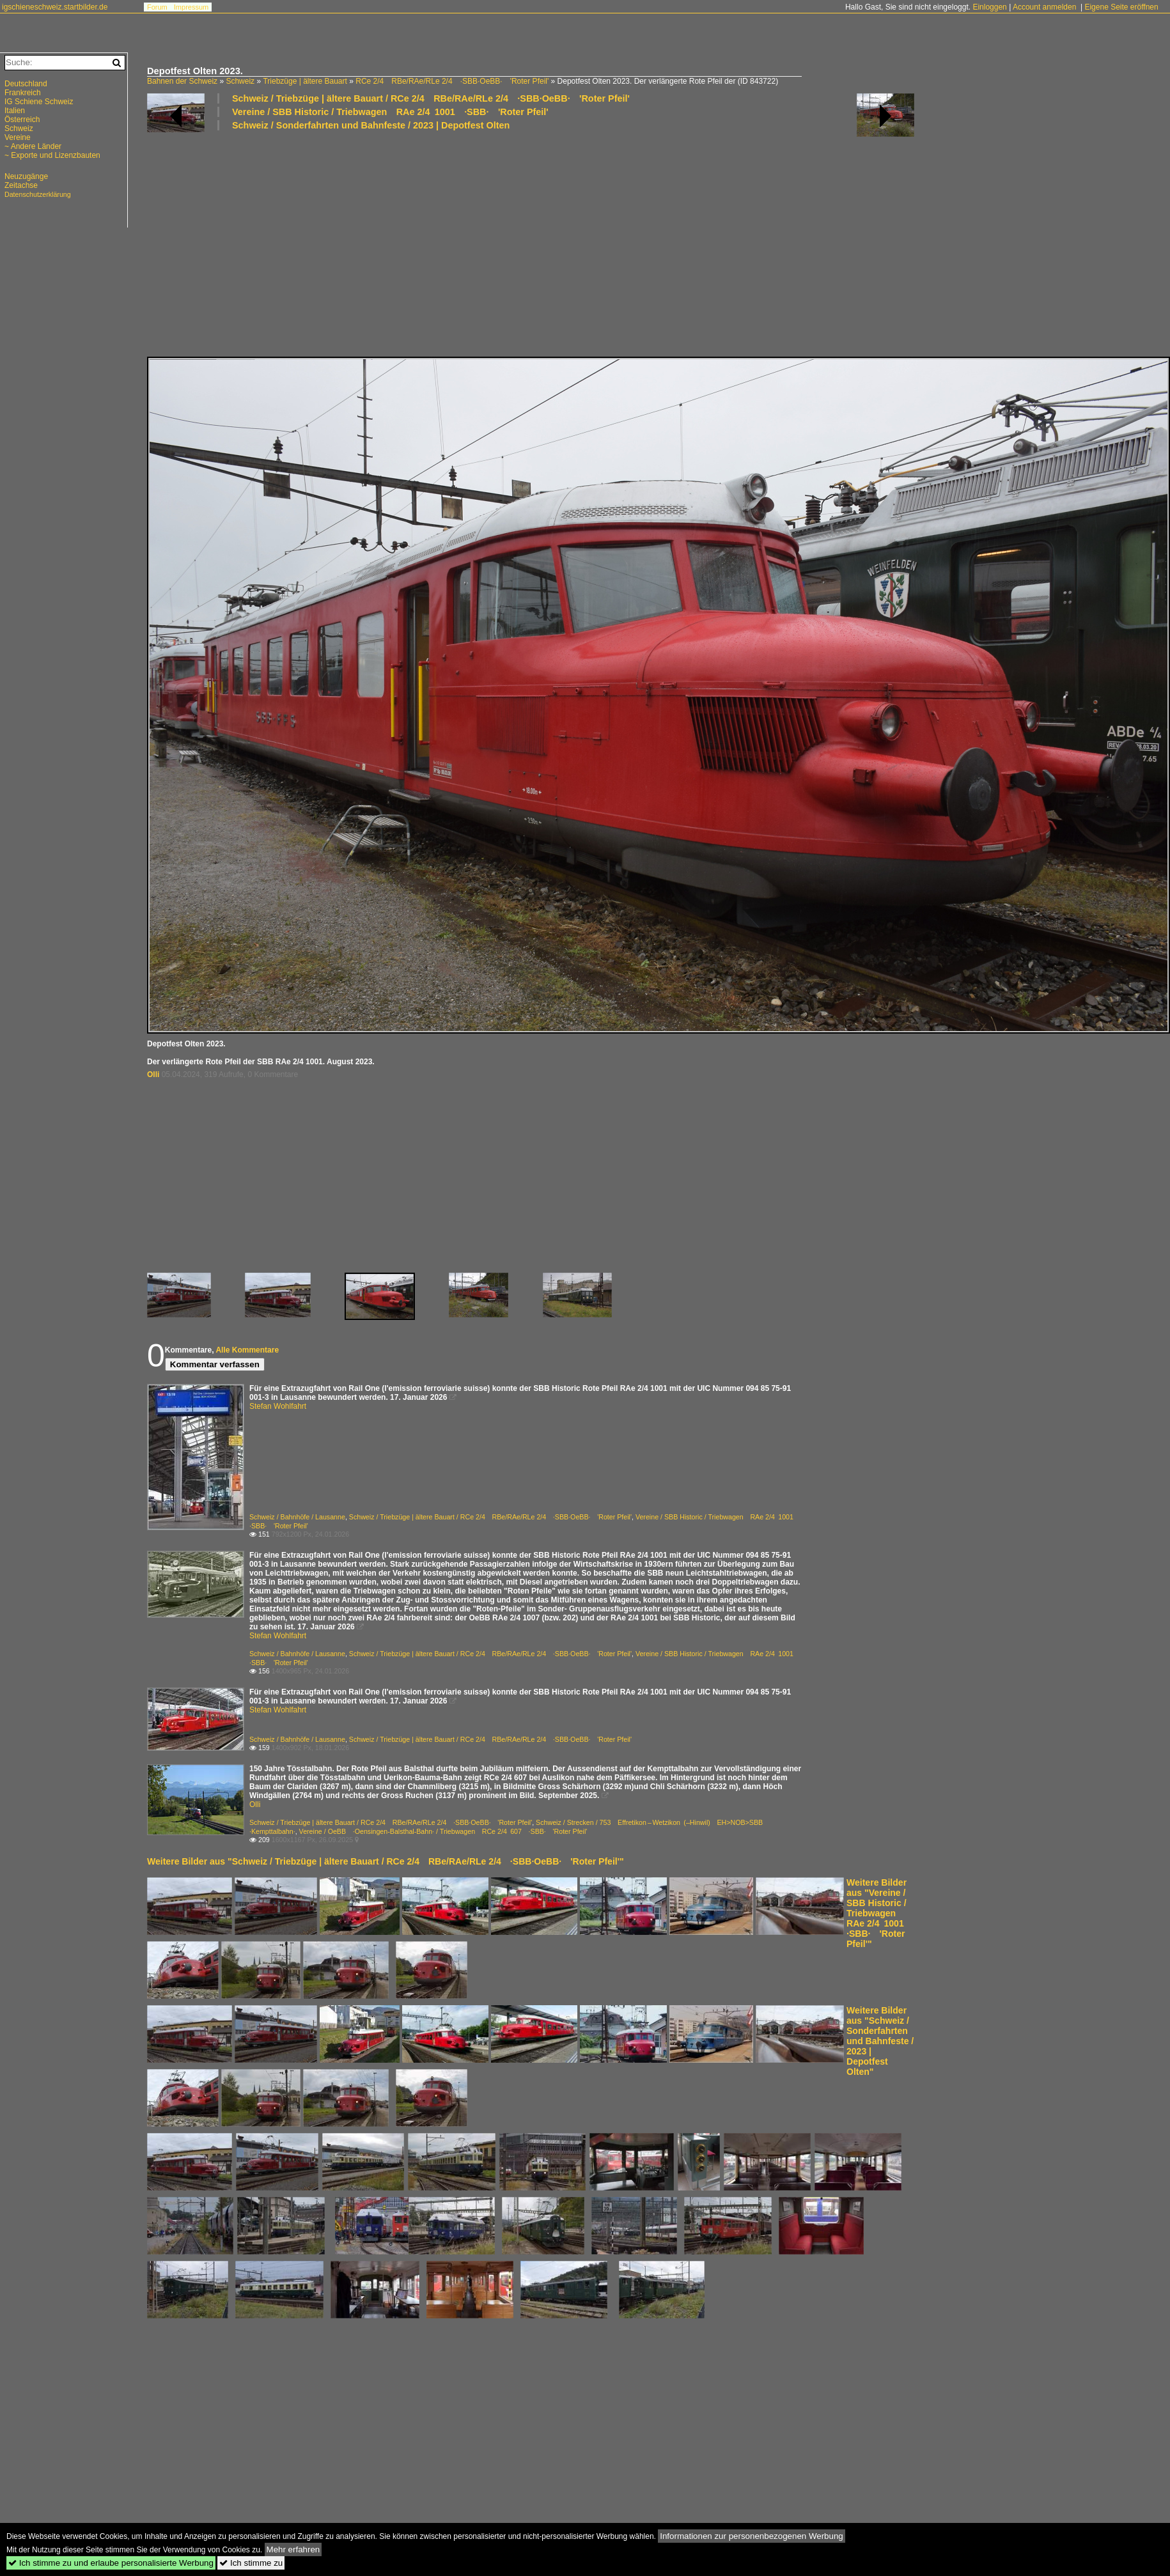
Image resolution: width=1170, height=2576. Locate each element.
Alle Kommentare (247, 1350)
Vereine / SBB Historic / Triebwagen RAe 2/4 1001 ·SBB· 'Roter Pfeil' (390, 112)
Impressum (191, 7)
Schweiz (240, 81)
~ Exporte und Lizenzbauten (52, 155)
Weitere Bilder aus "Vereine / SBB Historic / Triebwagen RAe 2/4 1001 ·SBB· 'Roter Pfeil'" (879, 1913)
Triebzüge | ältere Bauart (305, 81)
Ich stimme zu (251, 2563)
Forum (157, 7)
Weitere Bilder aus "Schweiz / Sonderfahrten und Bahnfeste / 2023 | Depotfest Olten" (880, 2041)
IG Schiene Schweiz (38, 101)
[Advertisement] (530, 242)
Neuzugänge (26, 176)
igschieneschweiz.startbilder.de (54, 7)
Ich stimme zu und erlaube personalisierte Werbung (111, 2563)
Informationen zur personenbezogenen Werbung (751, 2536)
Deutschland (25, 83)
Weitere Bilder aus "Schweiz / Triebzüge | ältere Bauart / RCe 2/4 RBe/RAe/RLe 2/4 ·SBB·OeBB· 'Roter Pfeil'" (385, 1861)
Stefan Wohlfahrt (277, 1406)
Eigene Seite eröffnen (1121, 7)
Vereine (17, 137)
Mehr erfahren (293, 2549)
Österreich (22, 119)
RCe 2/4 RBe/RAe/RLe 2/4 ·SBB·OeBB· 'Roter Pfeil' (452, 81)
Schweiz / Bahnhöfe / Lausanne (297, 1517)
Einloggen (989, 7)
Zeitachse (21, 185)
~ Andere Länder (32, 146)
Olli (153, 1074)
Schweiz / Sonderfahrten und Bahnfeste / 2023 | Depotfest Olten (371, 125)
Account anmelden (1044, 7)
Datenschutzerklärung (37, 194)
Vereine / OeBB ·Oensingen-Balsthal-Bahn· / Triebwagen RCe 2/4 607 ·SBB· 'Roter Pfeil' (443, 1831)
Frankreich (22, 92)
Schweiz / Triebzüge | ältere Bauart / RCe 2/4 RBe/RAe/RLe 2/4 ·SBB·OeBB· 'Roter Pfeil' (431, 98)
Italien (14, 110)
